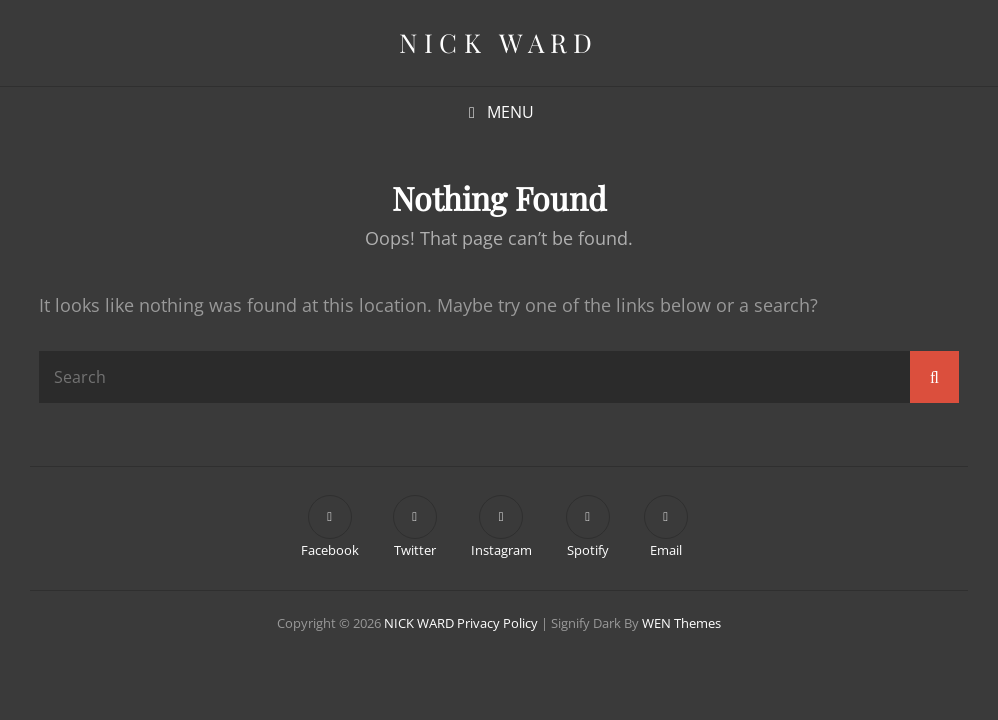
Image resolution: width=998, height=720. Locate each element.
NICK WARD (499, 42)
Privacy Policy (497, 623)
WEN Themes (681, 623)
